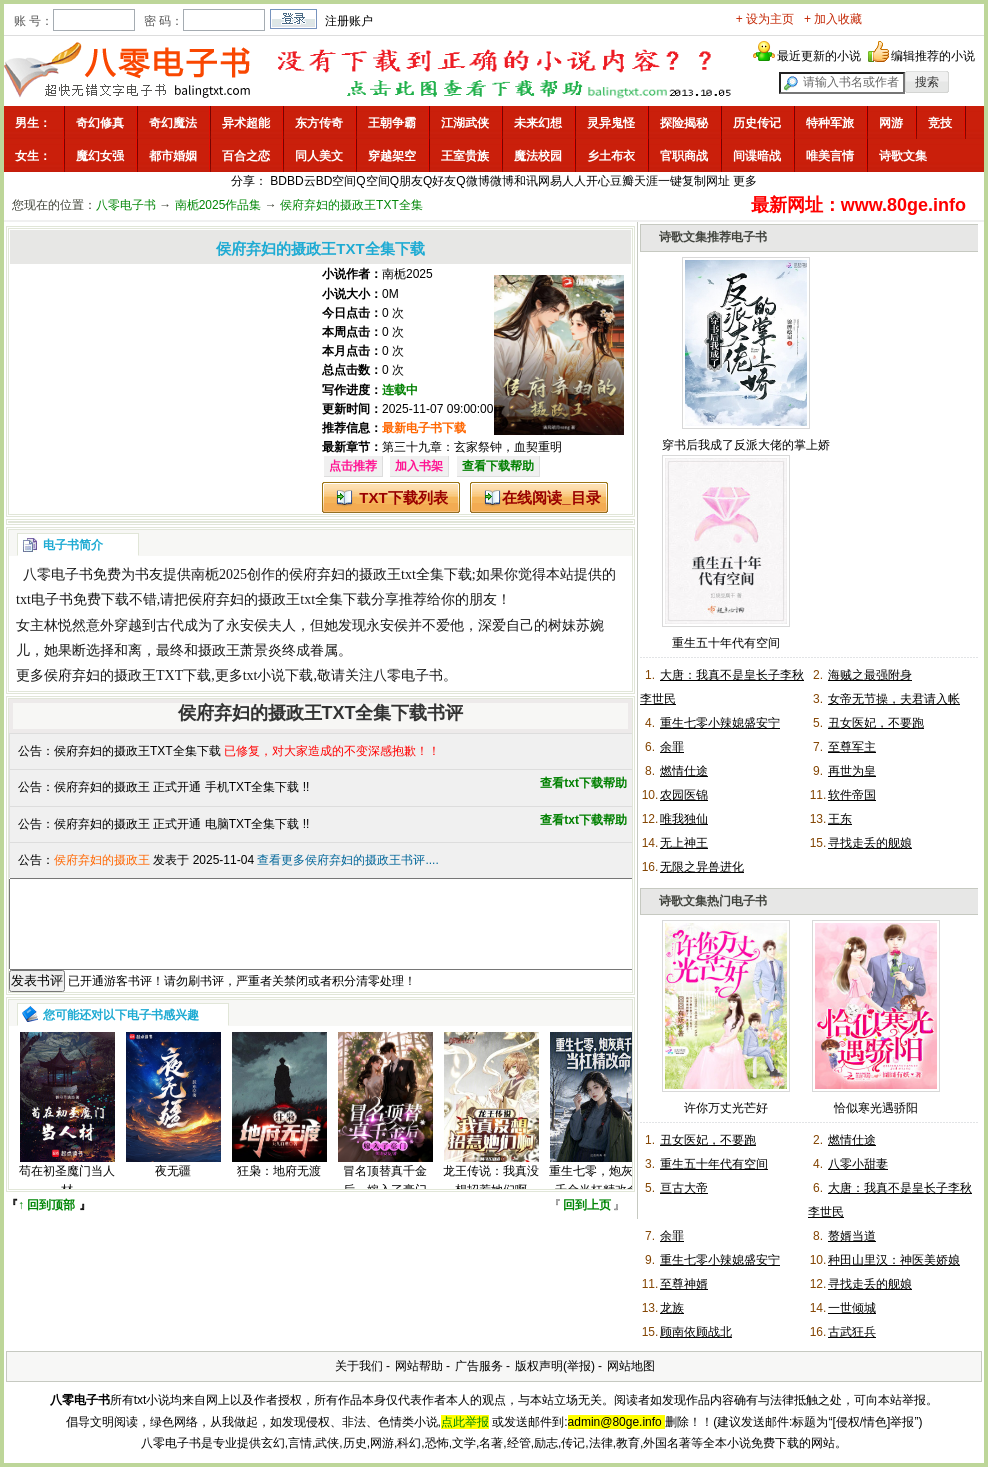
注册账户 (349, 21)
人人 (574, 181)
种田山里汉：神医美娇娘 (894, 1260)
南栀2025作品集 (218, 205)
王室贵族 (465, 156)
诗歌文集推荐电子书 (713, 237)
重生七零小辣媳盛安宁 (720, 723)
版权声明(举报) (555, 1366)
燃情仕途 (684, 771)
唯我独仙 (684, 819)
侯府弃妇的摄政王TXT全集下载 (137, 751)
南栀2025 (407, 274)
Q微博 (472, 181)
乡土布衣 (611, 156)
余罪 (672, 747)
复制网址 (706, 181)
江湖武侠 (465, 123)
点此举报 (465, 1422)
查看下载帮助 (498, 466)
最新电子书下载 (424, 428)
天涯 (646, 181)
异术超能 (246, 123)
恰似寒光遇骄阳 (876, 1108)
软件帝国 (852, 795)
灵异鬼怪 (611, 123)
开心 (598, 181)
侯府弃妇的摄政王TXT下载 (127, 675)
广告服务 (479, 1366)
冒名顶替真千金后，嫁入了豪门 (385, 1198)
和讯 (526, 181)
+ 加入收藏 (833, 19)
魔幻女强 (100, 156)
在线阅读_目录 (551, 497)
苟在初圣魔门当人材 (67, 1198)
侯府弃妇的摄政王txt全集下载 (380, 574)
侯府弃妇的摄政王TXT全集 (351, 205)
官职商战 (684, 156)
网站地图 (631, 1366)
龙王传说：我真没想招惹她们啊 (491, 1198)
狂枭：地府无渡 (279, 1189)
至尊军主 (852, 747)
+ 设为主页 (765, 19)
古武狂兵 (852, 1332)
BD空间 (336, 181)
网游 (891, 123)
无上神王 (684, 843)
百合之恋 (246, 156)
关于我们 (359, 1366)
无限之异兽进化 (702, 867)
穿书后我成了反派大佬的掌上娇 (746, 445)
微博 (502, 181)
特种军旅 (830, 123)
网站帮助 (419, 1366)
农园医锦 (684, 795)
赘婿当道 (852, 1236)
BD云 (301, 181)
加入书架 (419, 466)
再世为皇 (852, 771)
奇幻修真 (100, 123)
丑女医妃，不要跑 (876, 723)
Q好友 (439, 181)
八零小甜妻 (858, 1164)
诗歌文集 (903, 156)
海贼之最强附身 (870, 675)
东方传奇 (319, 123)
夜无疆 (173, 1189)
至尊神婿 (684, 1284)
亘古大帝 (684, 1188)
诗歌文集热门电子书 (713, 901)
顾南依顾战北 (696, 1332)
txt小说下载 (278, 675)
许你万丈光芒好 (726, 1108)
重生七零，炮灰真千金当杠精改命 (597, 1198)
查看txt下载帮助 (583, 783)
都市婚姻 (173, 156)
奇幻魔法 (173, 123)
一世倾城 (852, 1308)
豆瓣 (622, 181)
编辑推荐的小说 (933, 56)
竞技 (940, 123)
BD (278, 181)
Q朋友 (406, 181)
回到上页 (587, 1223)
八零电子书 (126, 205)
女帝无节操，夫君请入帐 (894, 699)
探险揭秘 (684, 123)
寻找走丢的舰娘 (870, 843)
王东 (840, 819)
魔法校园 (538, 156)
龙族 (672, 1308)
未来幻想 (538, 123)
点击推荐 (353, 466)
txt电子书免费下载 (72, 599)
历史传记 (757, 123)
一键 (670, 181)
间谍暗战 (757, 156)
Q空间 (372, 181)
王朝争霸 (392, 123)
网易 (550, 181)
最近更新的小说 (819, 56)
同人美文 (319, 156)
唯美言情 (830, 156)
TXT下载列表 (403, 497)
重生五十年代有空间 (726, 643)
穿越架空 (392, 156)
